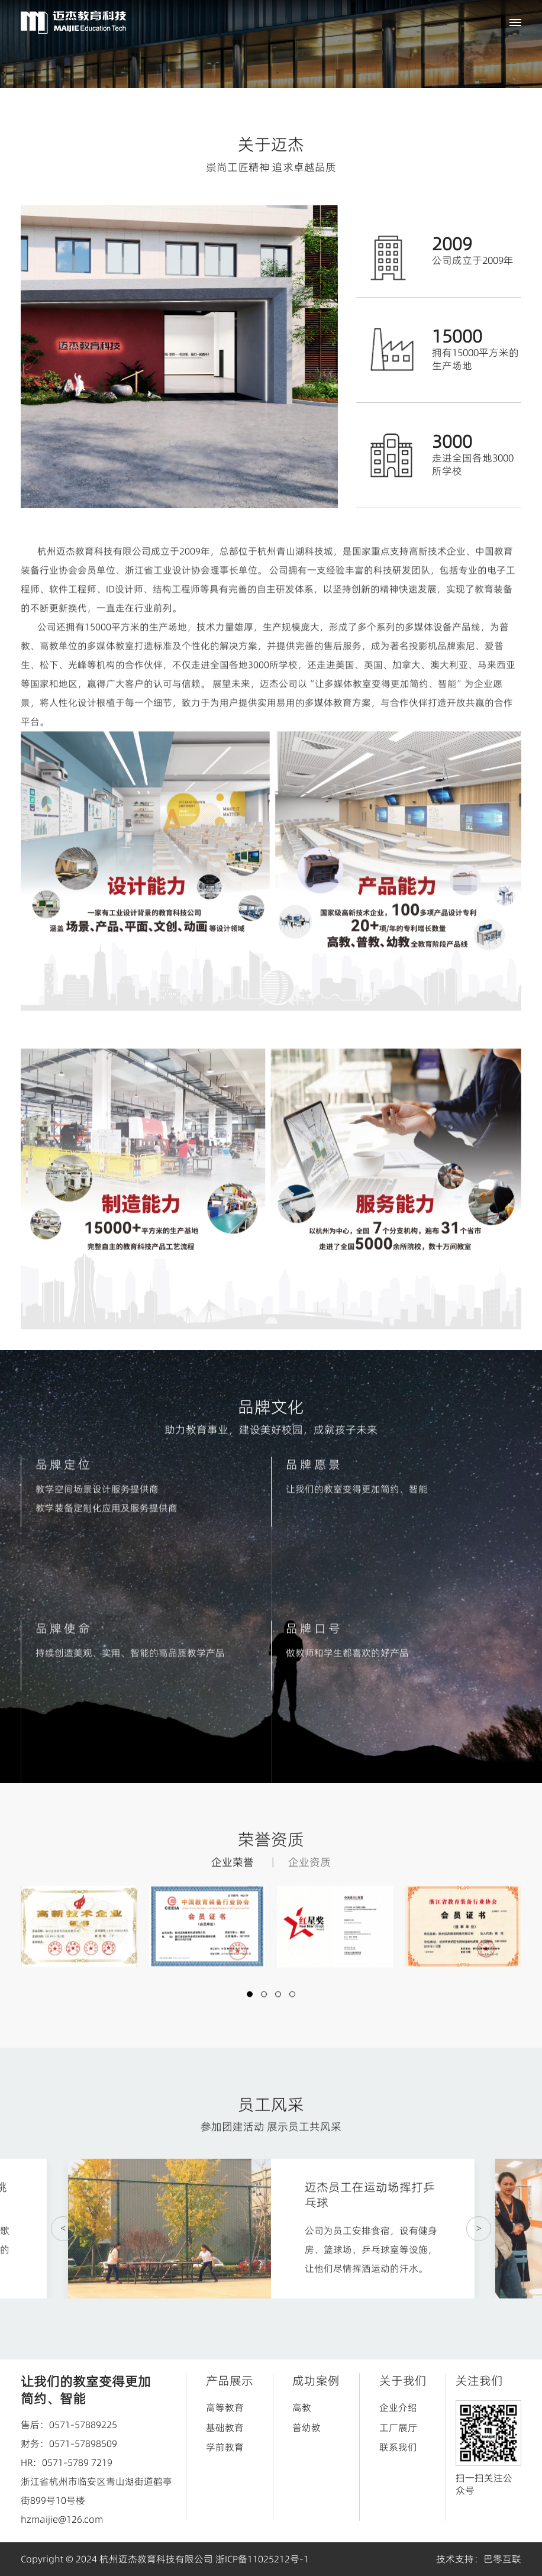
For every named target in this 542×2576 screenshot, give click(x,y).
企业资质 (309, 1875)
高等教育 (225, 2407)
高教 (301, 2407)
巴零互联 (502, 2558)
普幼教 (306, 2427)
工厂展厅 (398, 2427)
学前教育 (225, 2447)
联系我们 (398, 2447)
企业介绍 (398, 2407)
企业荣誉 (232, 1875)
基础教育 (225, 2427)
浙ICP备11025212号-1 (262, 2558)
